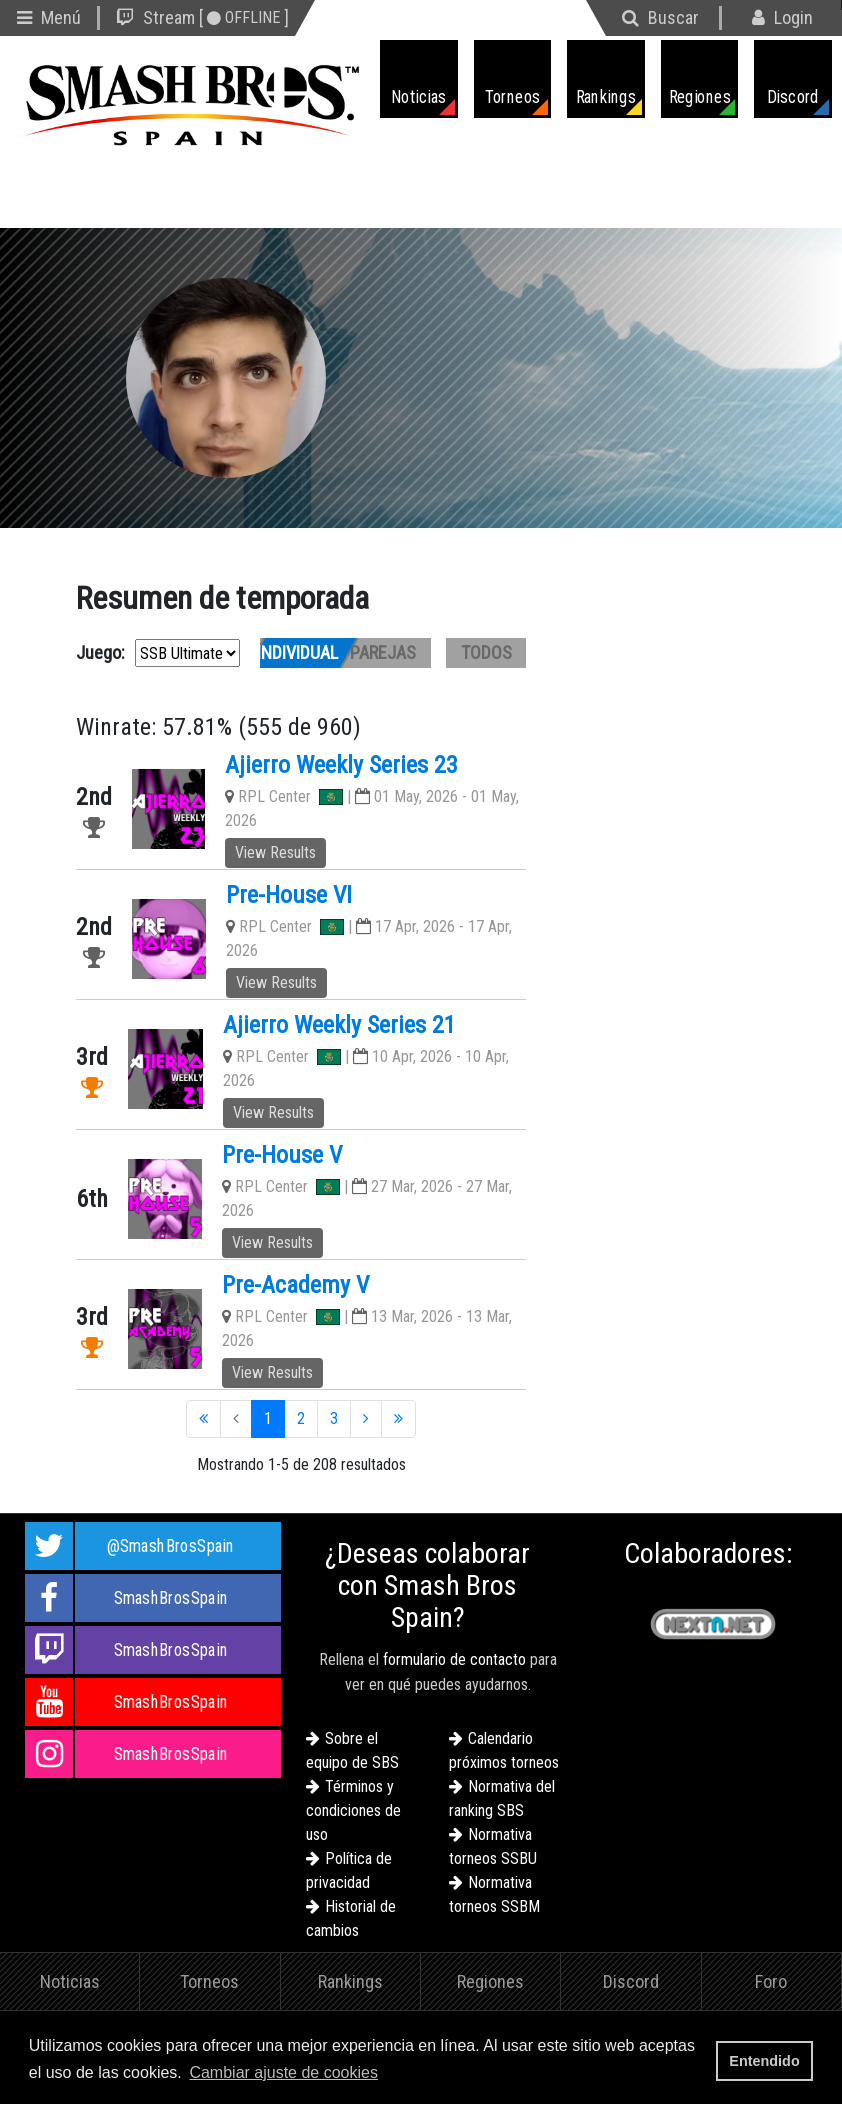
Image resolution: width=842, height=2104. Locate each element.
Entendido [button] (764, 2061)
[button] (389, 2074)
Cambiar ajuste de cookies (283, 2072)
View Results (275, 852)
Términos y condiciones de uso (353, 1810)
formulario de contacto (454, 1659)
